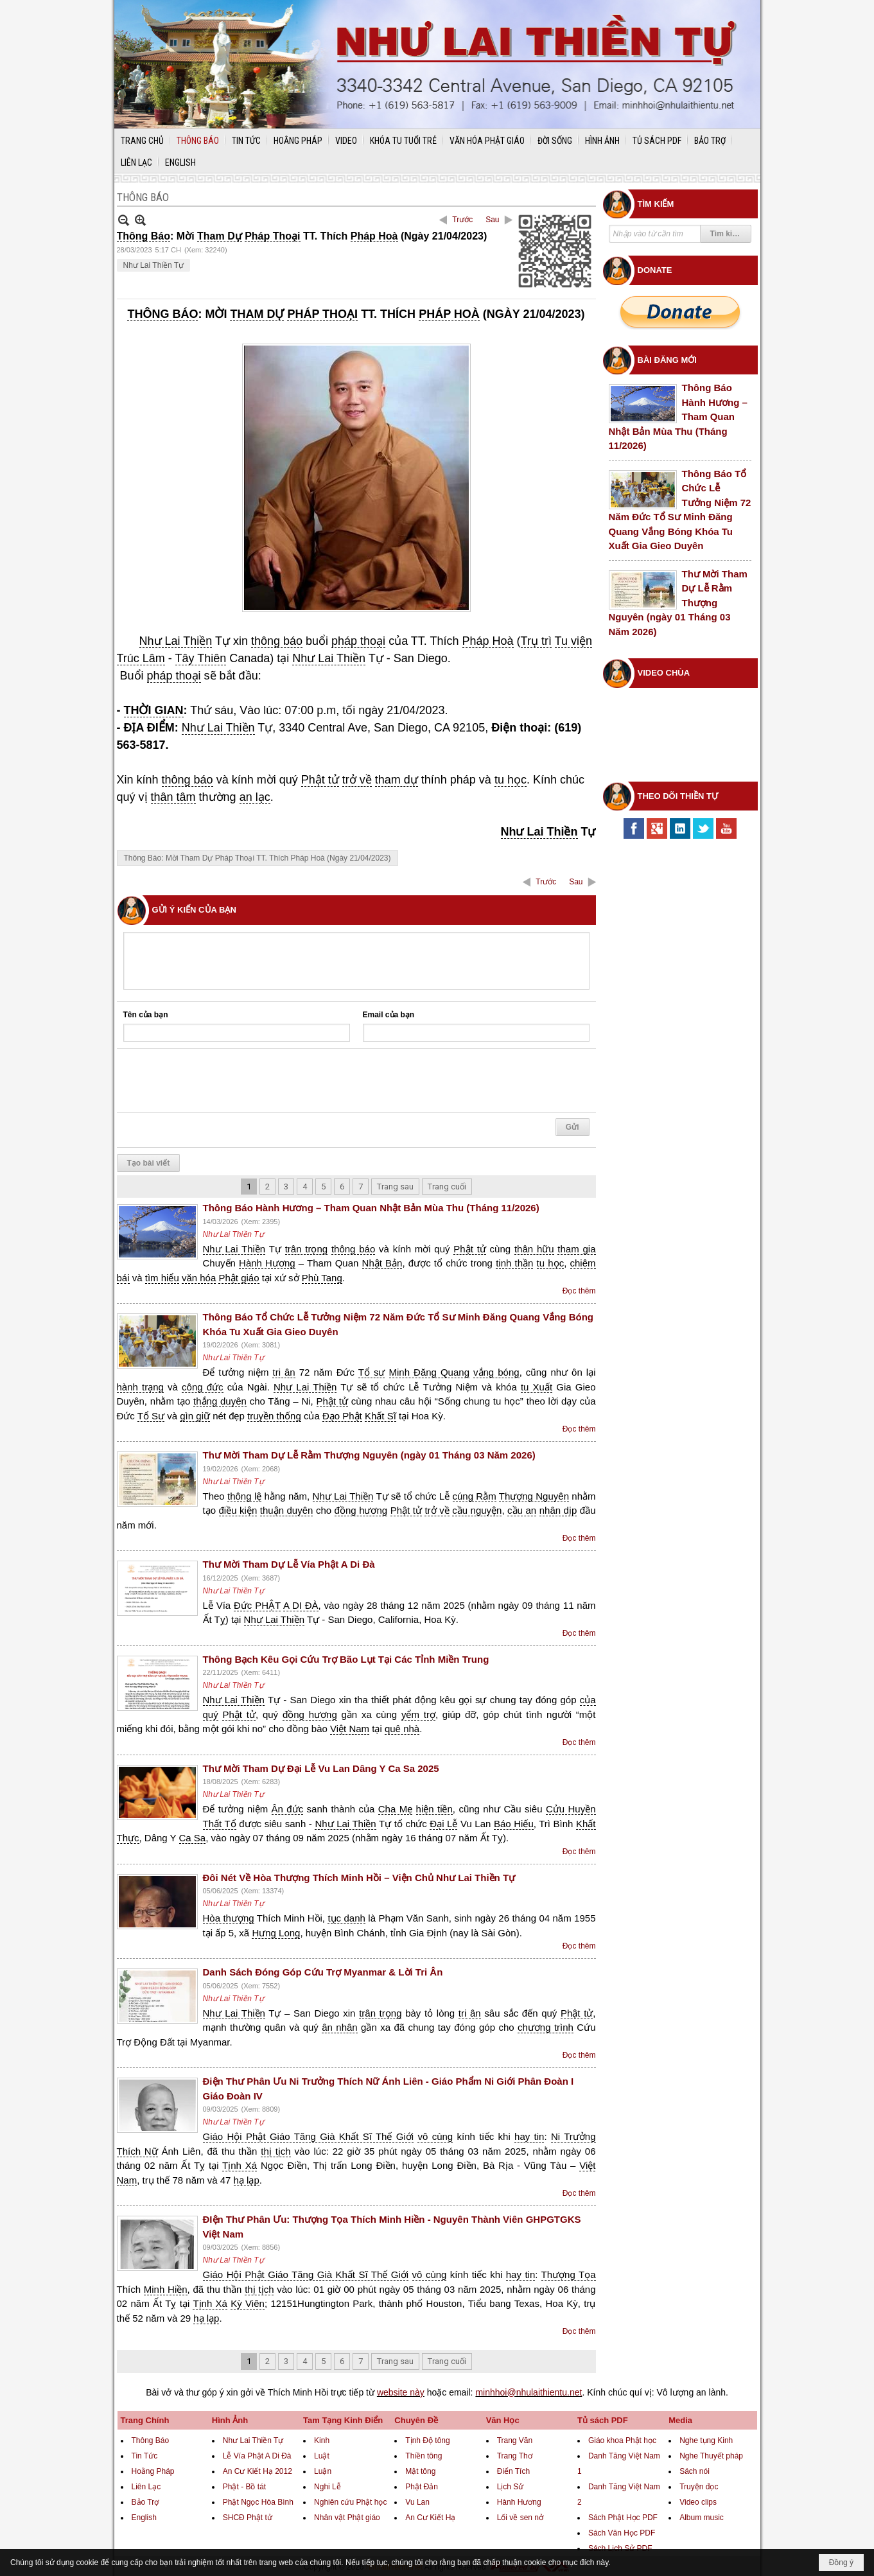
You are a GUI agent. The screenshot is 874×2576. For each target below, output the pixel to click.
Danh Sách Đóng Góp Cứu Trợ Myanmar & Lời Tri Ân (323, 1972)
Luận (322, 2471)
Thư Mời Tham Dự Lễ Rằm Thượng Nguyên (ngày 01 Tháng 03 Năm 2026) (369, 1455)
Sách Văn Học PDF (621, 2532)
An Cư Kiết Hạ (430, 2517)
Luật (321, 2455)
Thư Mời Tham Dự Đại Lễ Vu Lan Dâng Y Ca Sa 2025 (321, 1768)
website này (400, 2392)
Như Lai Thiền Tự (153, 265)
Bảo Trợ (145, 2502)
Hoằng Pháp (153, 2471)
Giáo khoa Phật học (622, 2440)
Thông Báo (151, 2440)
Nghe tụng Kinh (706, 2440)
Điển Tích (513, 2471)
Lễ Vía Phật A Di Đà (257, 2455)
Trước (462, 219)
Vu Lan (417, 2502)
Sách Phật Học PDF (623, 2517)
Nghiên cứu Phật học (350, 2502)
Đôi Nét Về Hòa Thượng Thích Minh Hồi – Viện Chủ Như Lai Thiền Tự (359, 1877)
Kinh (321, 2440)
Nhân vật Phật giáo (347, 2517)
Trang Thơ (514, 2455)
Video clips (698, 2502)
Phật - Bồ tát (244, 2486)
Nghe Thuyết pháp (711, 2455)
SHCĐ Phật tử (247, 2517)
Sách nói (694, 2471)
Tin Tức (145, 2455)
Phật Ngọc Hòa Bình (258, 2502)
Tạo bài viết (148, 1163)
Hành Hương (519, 2502)
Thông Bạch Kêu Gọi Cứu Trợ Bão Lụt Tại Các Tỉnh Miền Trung (346, 1659)
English (144, 2517)
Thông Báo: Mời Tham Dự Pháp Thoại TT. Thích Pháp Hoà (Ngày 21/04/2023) (257, 858)
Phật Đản (421, 2486)
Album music (701, 2517)
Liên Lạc (146, 2486)
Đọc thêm (579, 1290)
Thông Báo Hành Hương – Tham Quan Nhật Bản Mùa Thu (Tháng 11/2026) (371, 1207)
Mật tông (420, 2471)
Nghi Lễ (327, 2486)
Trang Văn (515, 2440)
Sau (492, 219)
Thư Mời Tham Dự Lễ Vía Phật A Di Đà (289, 1564)
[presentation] (221, 1081)
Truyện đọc (698, 2486)
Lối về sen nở (520, 2517)
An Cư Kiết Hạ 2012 (257, 2471)
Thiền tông (423, 2455)
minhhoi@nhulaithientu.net (528, 2392)
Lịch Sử (510, 2486)
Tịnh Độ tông (427, 2440)
